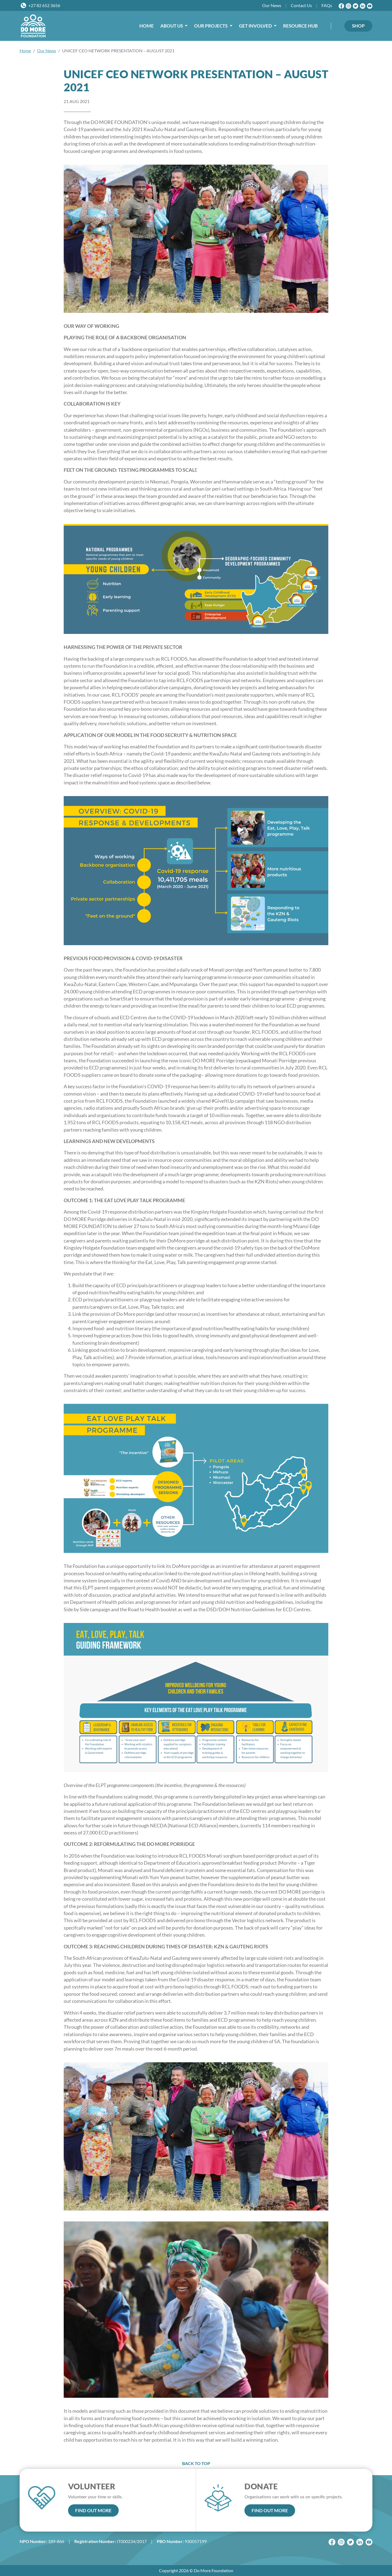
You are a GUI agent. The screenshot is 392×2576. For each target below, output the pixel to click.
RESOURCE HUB (300, 26)
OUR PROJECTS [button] (211, 26)
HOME (146, 26)
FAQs (326, 5)
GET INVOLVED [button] (256, 26)
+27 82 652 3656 (44, 5)
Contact (301, 5)
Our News (46, 50)
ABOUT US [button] (172, 26)
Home (25, 50)
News (271, 5)
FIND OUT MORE (93, 2510)
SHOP (358, 26)
